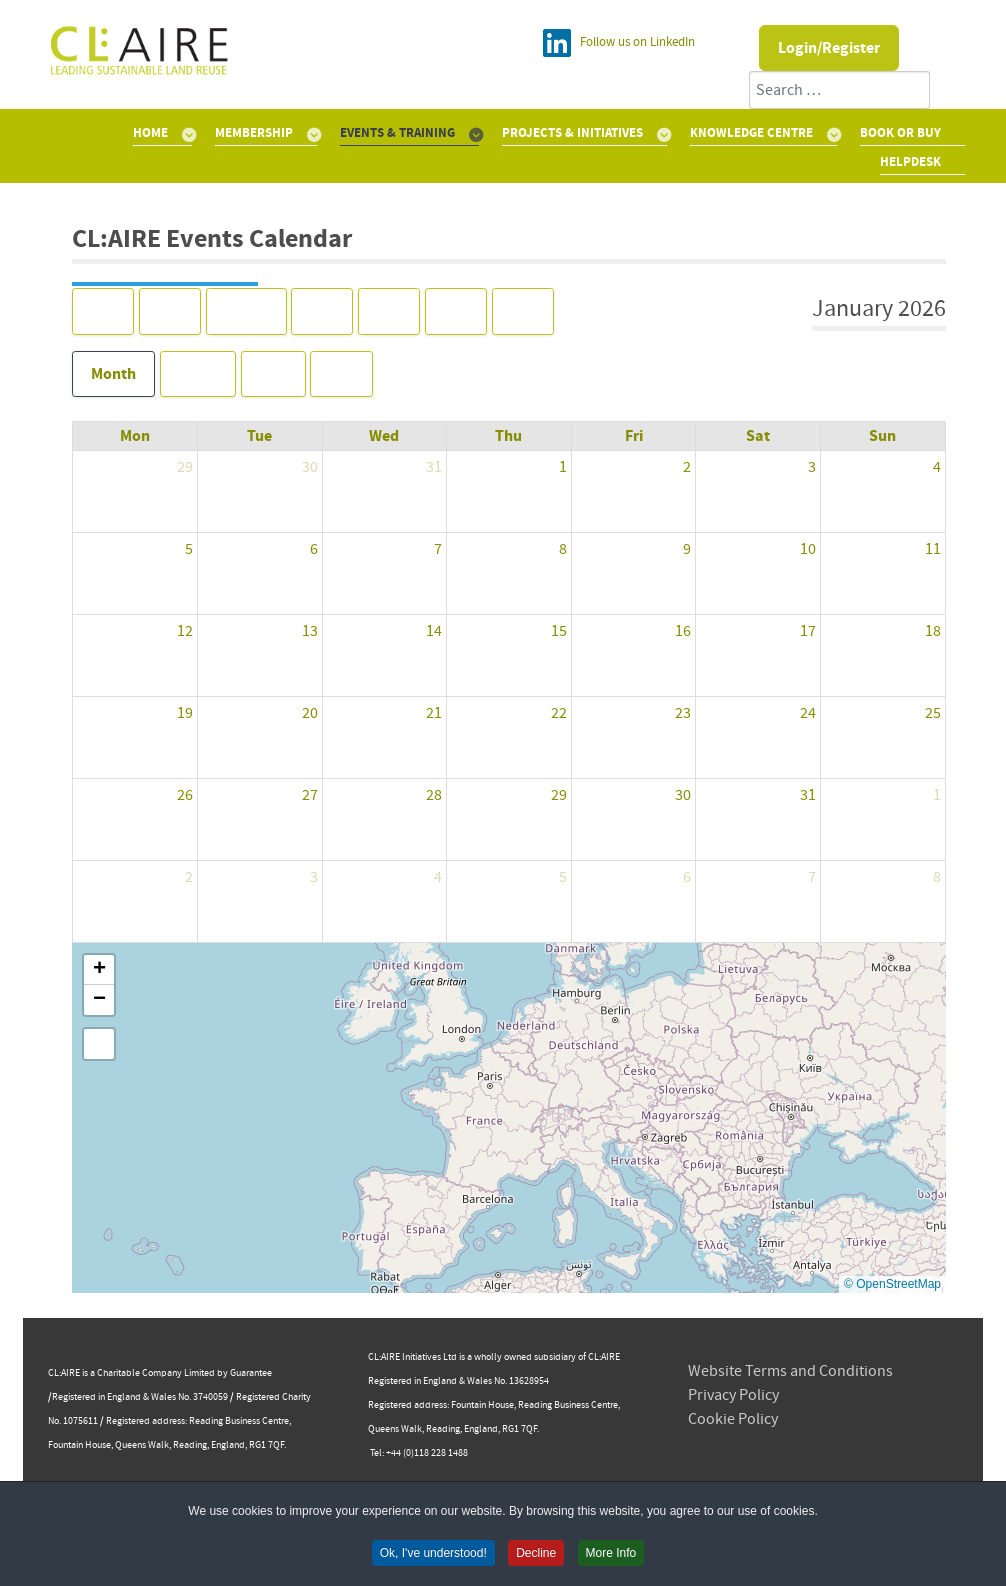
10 (808, 549)
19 (185, 713)
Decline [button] (536, 1555)
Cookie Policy (733, 1419)
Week (198, 374)
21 (434, 713)
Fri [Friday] (634, 436)
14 (434, 631)
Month (113, 374)
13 (310, 631)
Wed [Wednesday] (384, 436)
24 (808, 713)
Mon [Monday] (135, 436)
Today (246, 311)
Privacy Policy (733, 1395)
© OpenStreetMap (892, 1284)
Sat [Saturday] (758, 436)
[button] (99, 970)
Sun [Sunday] (882, 436)
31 (434, 467)
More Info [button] (611, 1555)
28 (434, 795)
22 (559, 713)
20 (310, 713)
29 (185, 467)
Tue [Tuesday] (259, 436)
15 (559, 631)
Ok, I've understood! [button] (433, 1555)
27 (310, 795)
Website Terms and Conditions (790, 1371)
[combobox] (839, 90)
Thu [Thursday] (508, 436)
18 (933, 631)
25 (933, 713)
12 (185, 631)
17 (808, 631)
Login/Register (829, 48)
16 (683, 631)
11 (933, 549)
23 (683, 713)
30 (310, 467)
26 (185, 795)
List (341, 374)
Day (273, 374)
